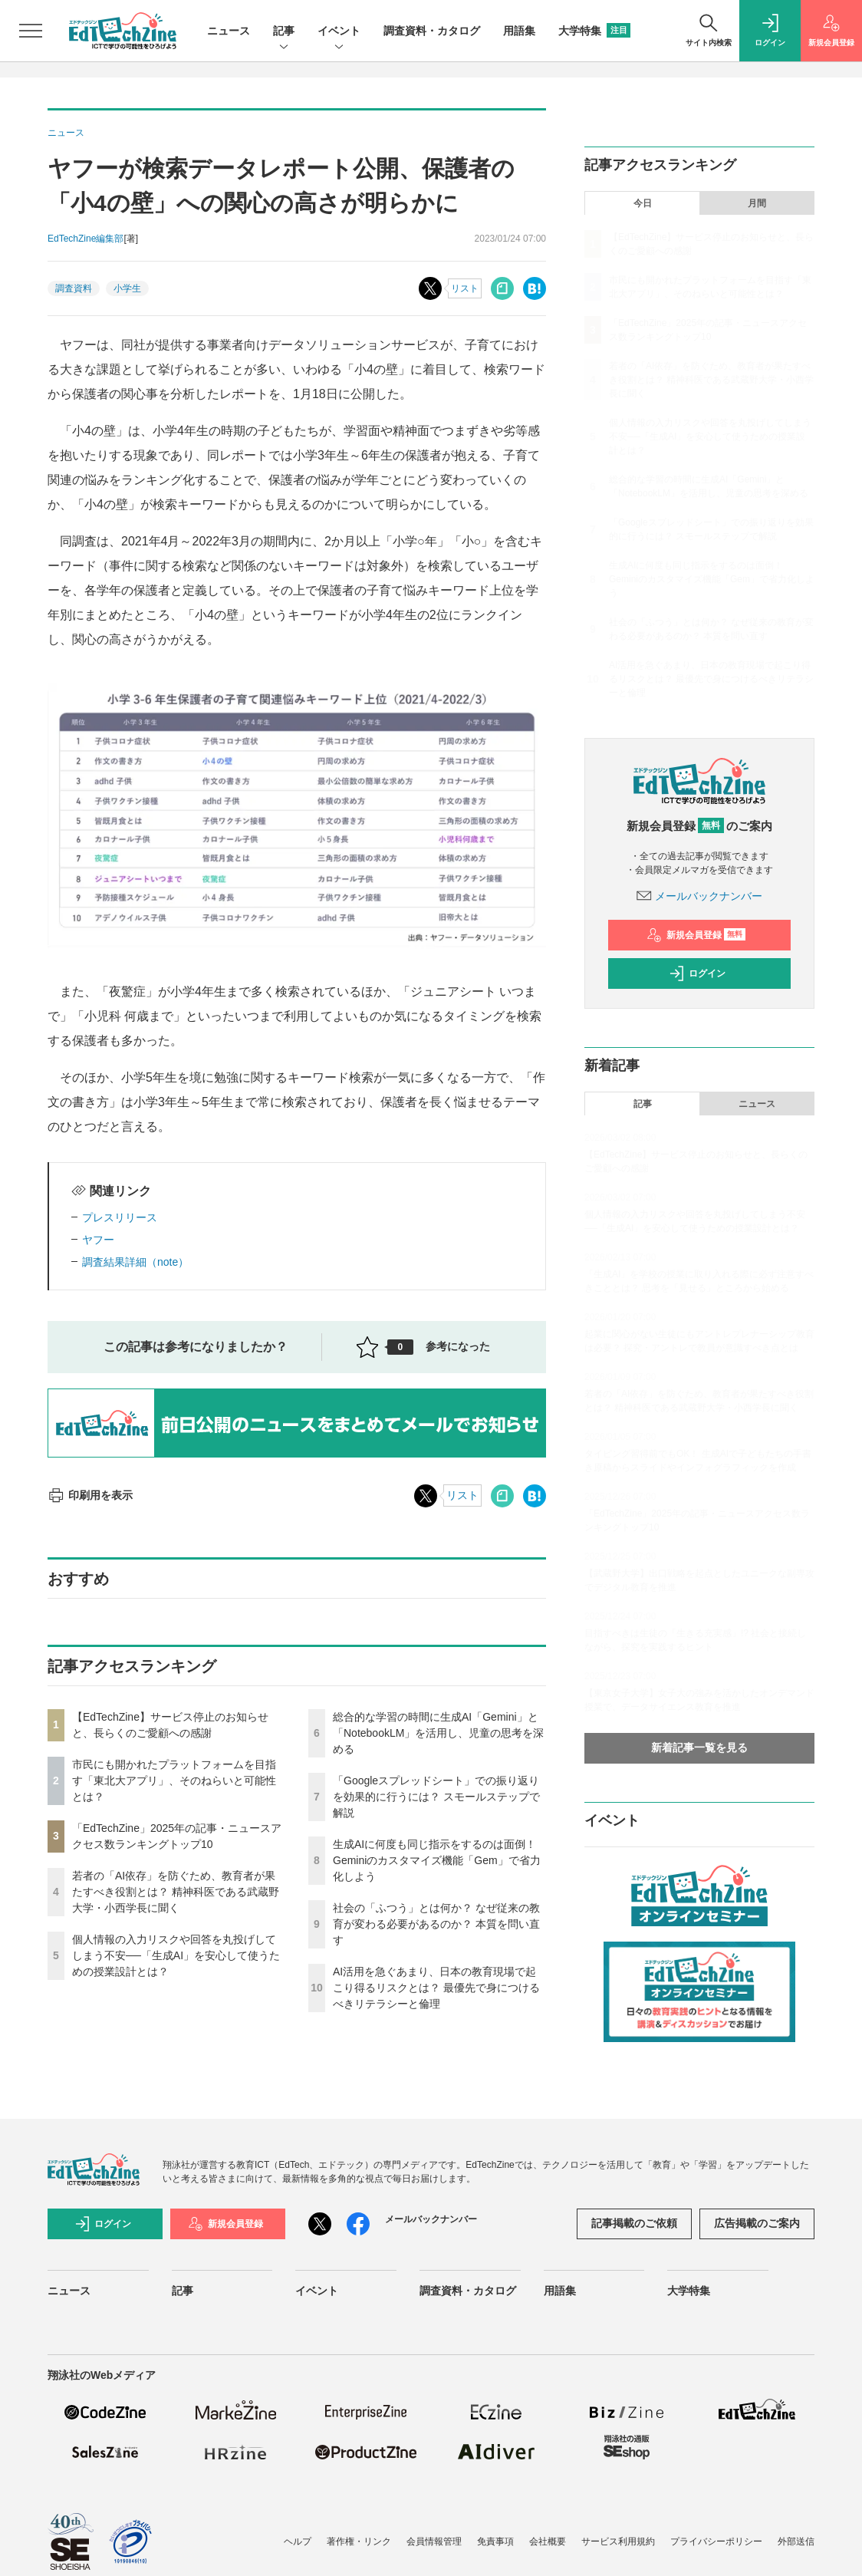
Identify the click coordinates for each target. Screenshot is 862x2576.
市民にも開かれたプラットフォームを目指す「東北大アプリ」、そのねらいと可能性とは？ (174, 1780)
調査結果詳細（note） (135, 1262)
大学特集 (594, 31)
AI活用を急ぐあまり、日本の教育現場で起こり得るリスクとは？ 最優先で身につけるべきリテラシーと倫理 (436, 1987)
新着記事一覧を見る (699, 1747)
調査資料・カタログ (431, 31)
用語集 (519, 31)
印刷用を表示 (90, 1495)
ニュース (228, 31)
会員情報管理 (434, 2541)
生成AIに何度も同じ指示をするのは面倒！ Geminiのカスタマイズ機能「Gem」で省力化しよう (437, 1860)
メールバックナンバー (699, 896)
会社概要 (547, 2541)
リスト (465, 288)
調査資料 (73, 288)
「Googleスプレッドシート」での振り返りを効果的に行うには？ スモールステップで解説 (436, 1796)
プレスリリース (119, 1217)
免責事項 (495, 2541)
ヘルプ (297, 2541)
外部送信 (796, 2541)
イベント (338, 32)
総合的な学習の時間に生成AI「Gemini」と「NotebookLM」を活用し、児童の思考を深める (438, 1733)
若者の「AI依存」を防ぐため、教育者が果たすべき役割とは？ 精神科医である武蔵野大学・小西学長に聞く (175, 1891)
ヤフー (98, 1240)
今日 (642, 203)
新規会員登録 (695, 935)
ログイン (697, 973)
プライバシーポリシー (716, 2541)
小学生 (127, 288)
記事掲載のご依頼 (634, 2223)
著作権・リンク (359, 2541)
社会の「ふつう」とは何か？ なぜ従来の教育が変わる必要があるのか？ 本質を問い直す (436, 1924)
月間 (757, 203)
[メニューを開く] (30, 30)
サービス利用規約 (618, 2541)
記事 (283, 32)
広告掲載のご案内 (757, 2223)
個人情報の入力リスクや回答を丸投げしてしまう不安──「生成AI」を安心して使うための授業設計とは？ (176, 1955)
